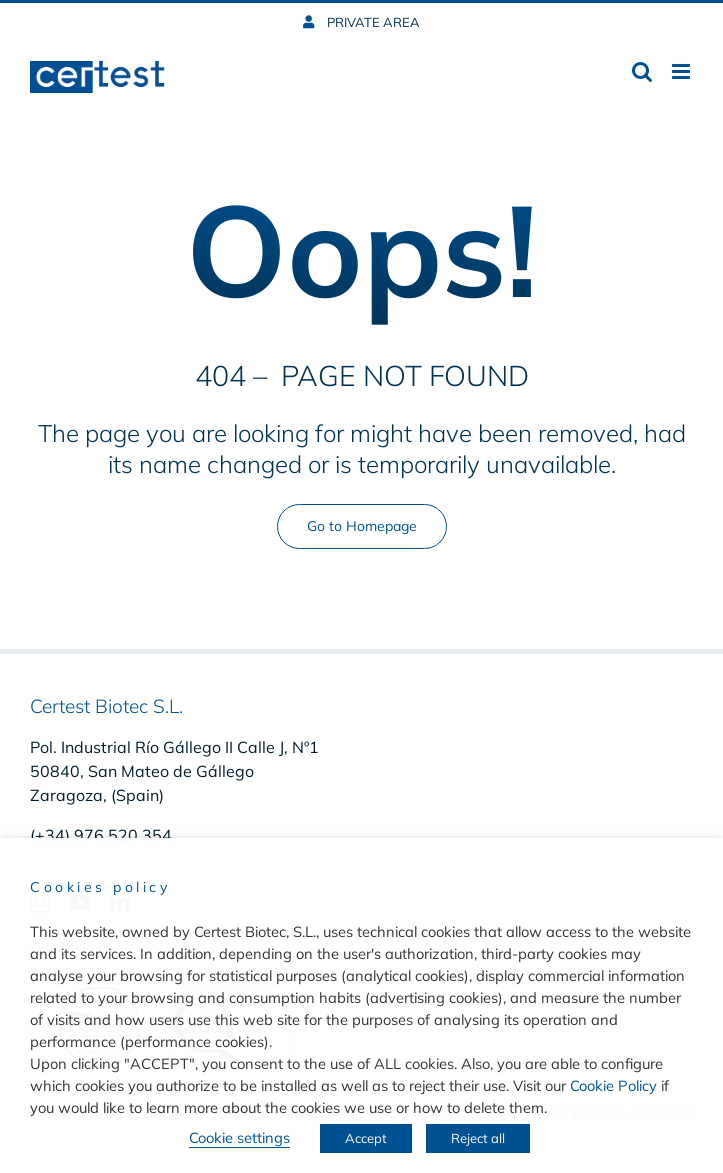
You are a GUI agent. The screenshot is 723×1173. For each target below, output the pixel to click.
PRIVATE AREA (372, 22)
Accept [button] (366, 1138)
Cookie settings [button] (239, 1137)
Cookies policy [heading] (100, 887)
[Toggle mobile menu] (682, 71)
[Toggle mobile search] (642, 71)
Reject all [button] (478, 1138)
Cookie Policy (613, 1085)
